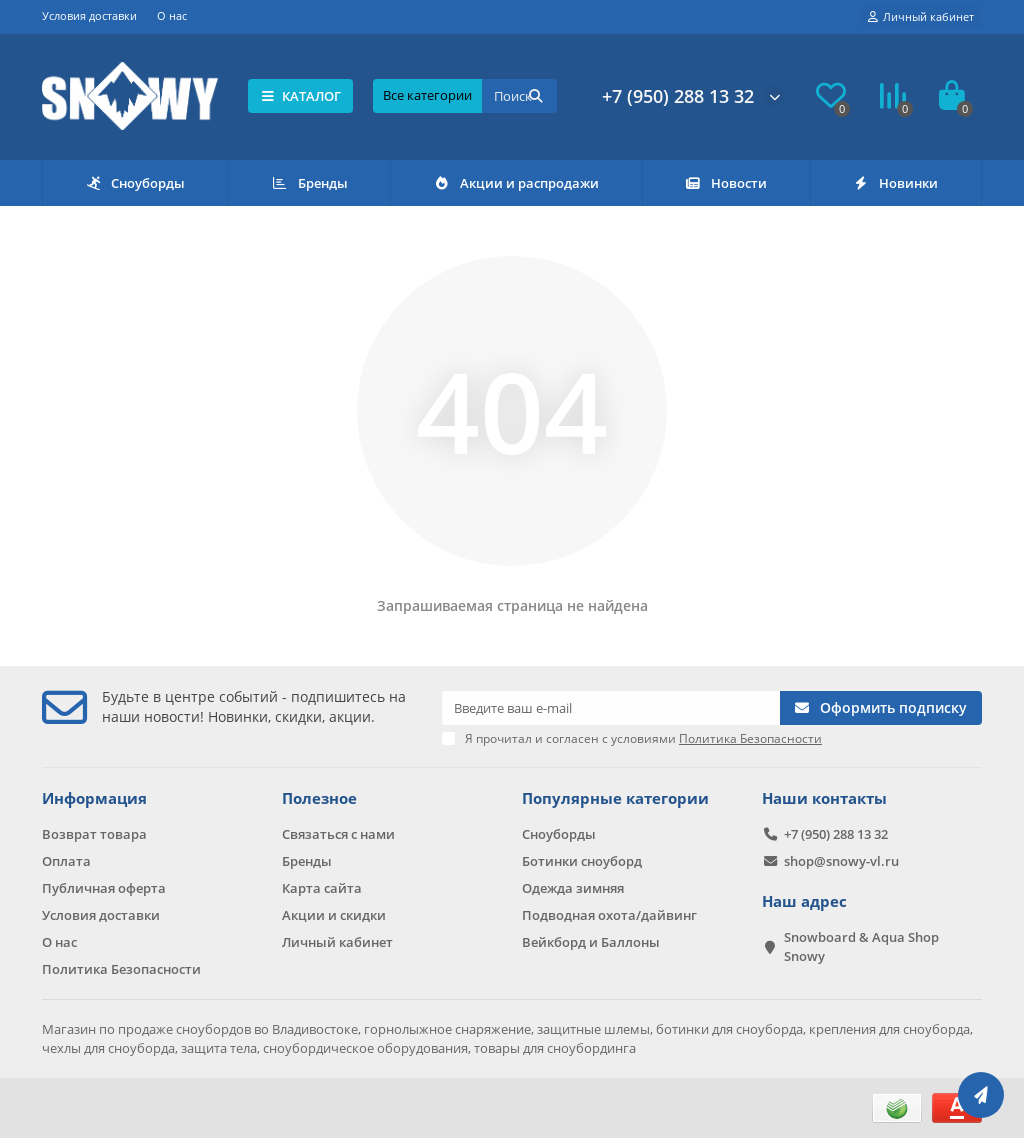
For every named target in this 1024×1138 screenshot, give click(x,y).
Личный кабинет (337, 942)
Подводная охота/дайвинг (609, 915)
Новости (725, 183)
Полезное (319, 798)
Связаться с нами (338, 834)
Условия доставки (89, 15)
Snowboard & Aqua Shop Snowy (861, 946)
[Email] (611, 708)
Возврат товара (94, 834)
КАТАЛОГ (300, 96)
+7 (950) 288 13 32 (678, 96)
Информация (94, 798)
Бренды (309, 183)
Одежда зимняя (573, 888)
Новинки (896, 183)
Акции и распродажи (516, 183)
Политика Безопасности (121, 969)
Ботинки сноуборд (582, 861)
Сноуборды (135, 183)
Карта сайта (322, 888)
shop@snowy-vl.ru (841, 861)
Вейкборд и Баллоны (591, 942)
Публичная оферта (104, 888)
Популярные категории (615, 798)
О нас (172, 15)
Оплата (66, 861)
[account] (921, 17)
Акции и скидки (334, 915)
